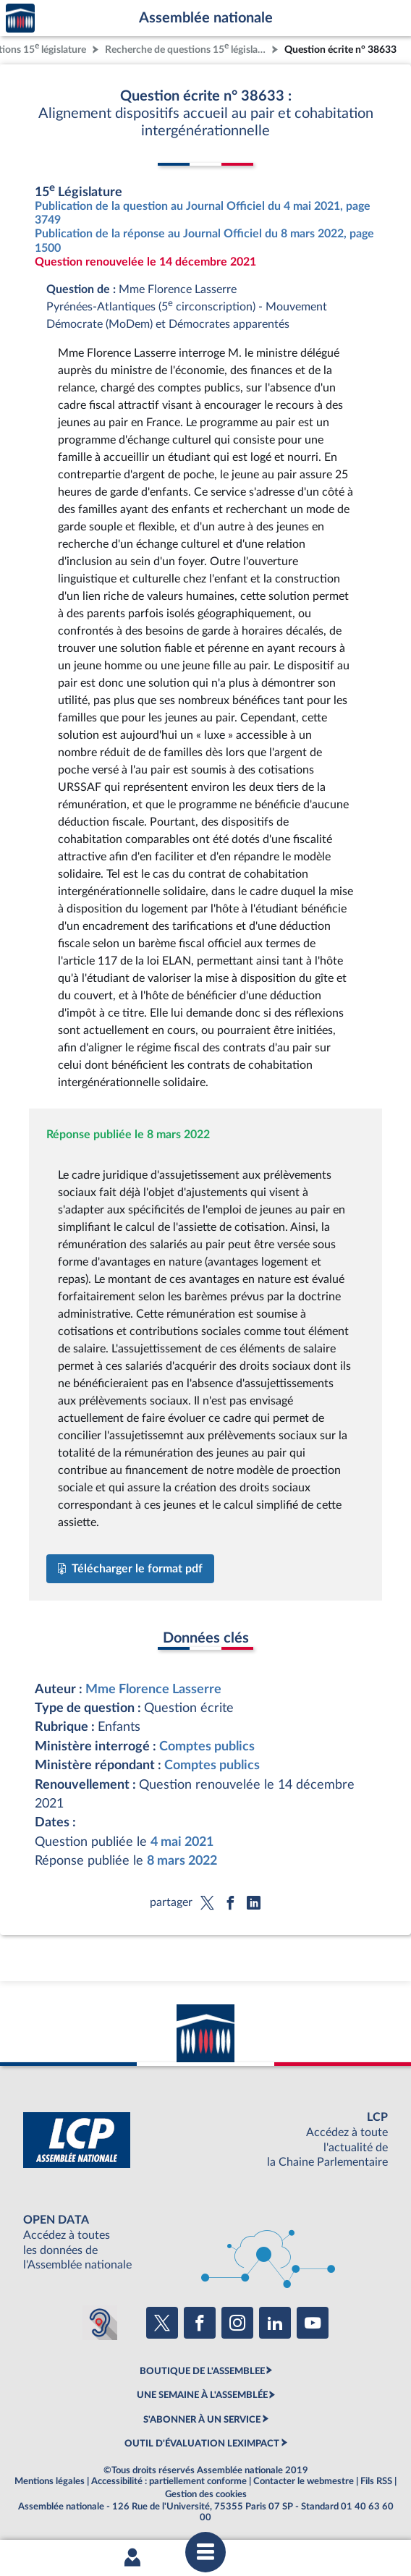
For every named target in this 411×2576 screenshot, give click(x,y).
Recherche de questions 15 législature (186, 48)
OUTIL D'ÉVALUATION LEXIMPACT (201, 2443)
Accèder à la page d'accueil (20, 18)
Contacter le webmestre (303, 2481)
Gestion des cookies (206, 2494)
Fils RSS (376, 2481)
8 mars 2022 (182, 1861)
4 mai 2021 (182, 1842)
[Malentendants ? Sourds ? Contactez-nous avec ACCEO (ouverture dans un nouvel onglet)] (99, 2322)
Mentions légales (49, 2481)
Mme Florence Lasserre (153, 1689)
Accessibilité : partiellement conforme (169, 2481)
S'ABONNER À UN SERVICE (201, 2419)
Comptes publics (207, 1746)
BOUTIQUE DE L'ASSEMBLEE (202, 2371)
